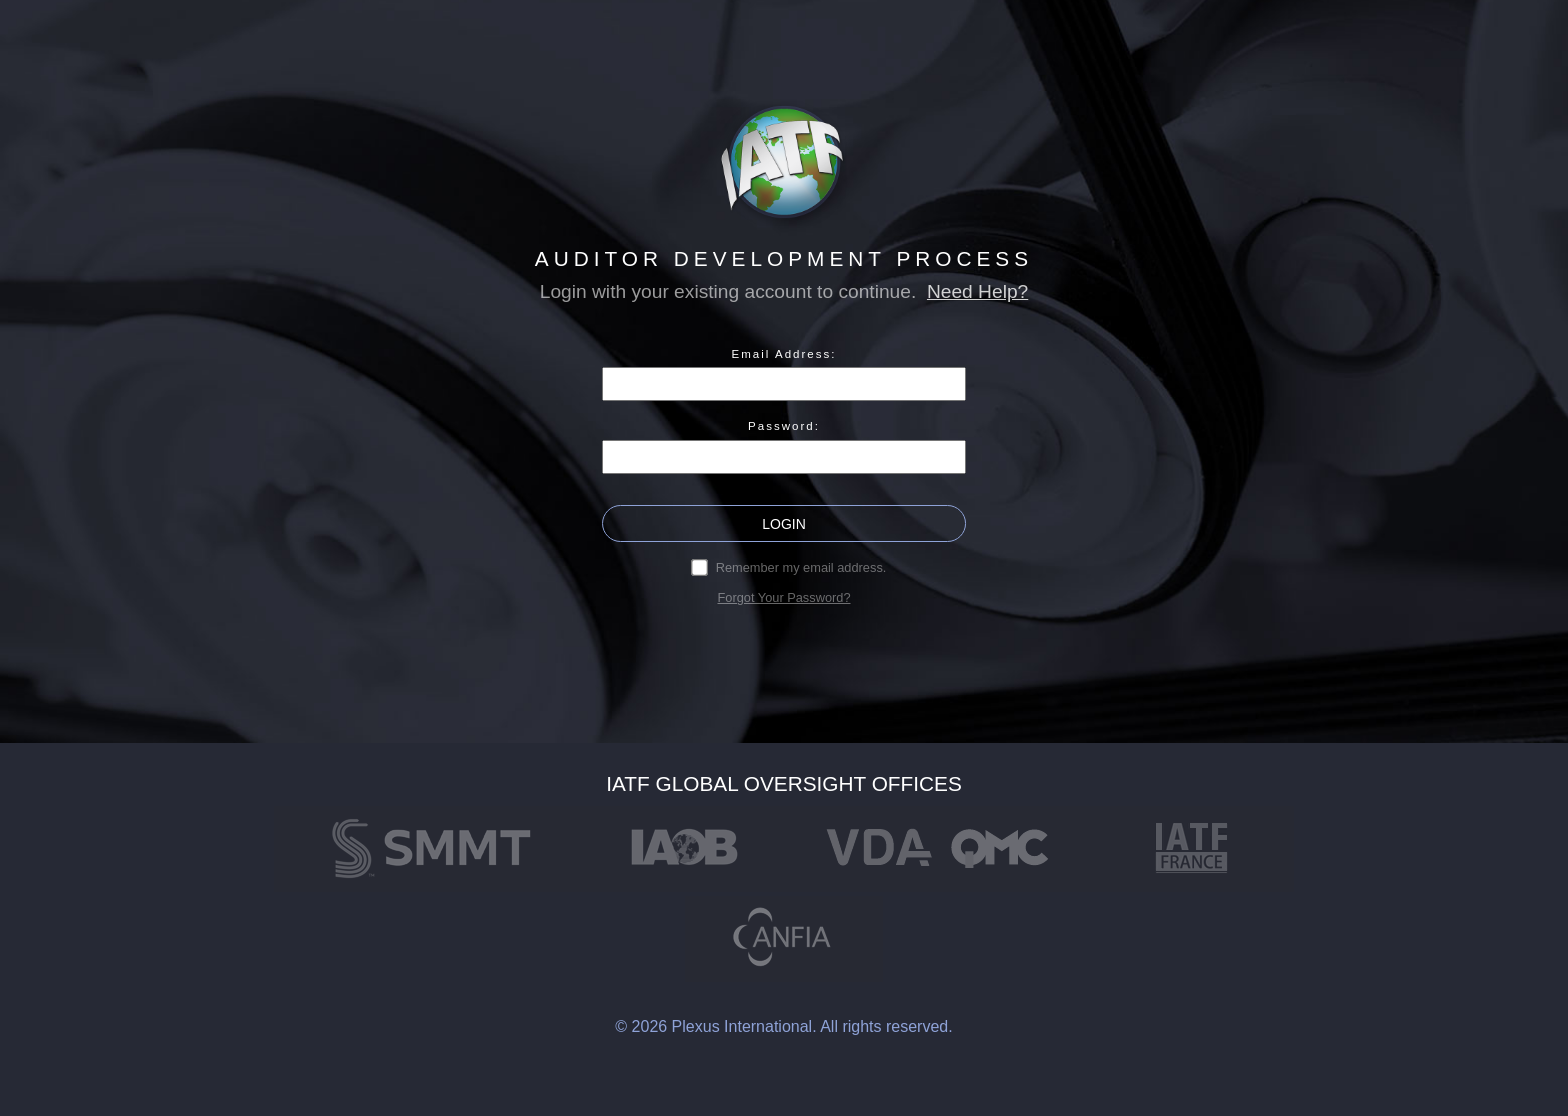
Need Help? (977, 291)
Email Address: (784, 354)
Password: (784, 426)
